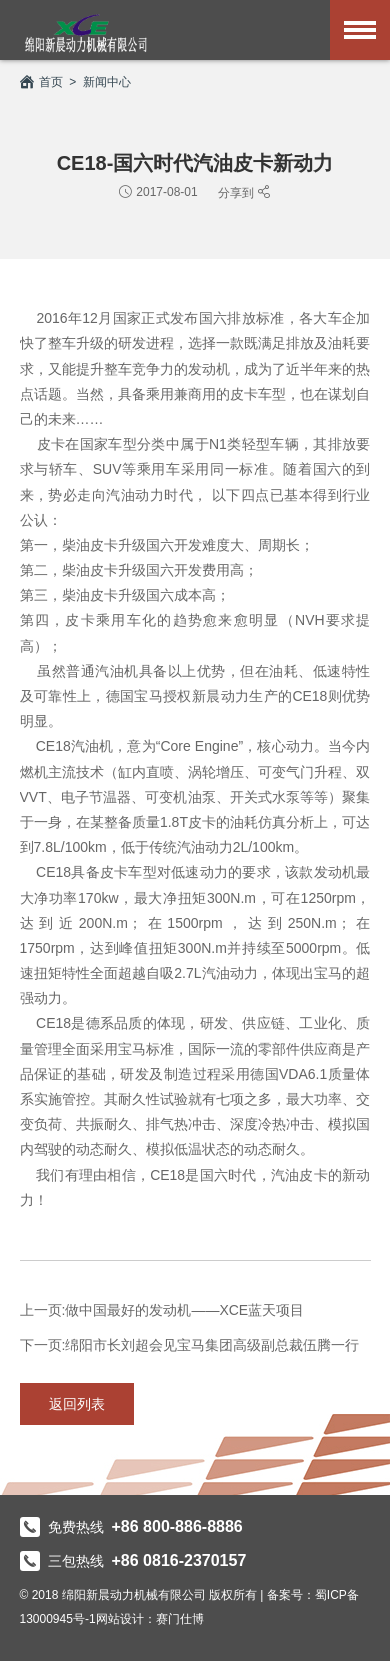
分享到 (237, 192)
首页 (41, 82)
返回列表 (77, 1404)
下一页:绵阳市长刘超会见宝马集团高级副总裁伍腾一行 (190, 1345)
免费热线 (131, 1527)
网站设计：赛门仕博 (150, 1619)
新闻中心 (107, 82)
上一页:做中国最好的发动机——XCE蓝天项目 (162, 1310)
